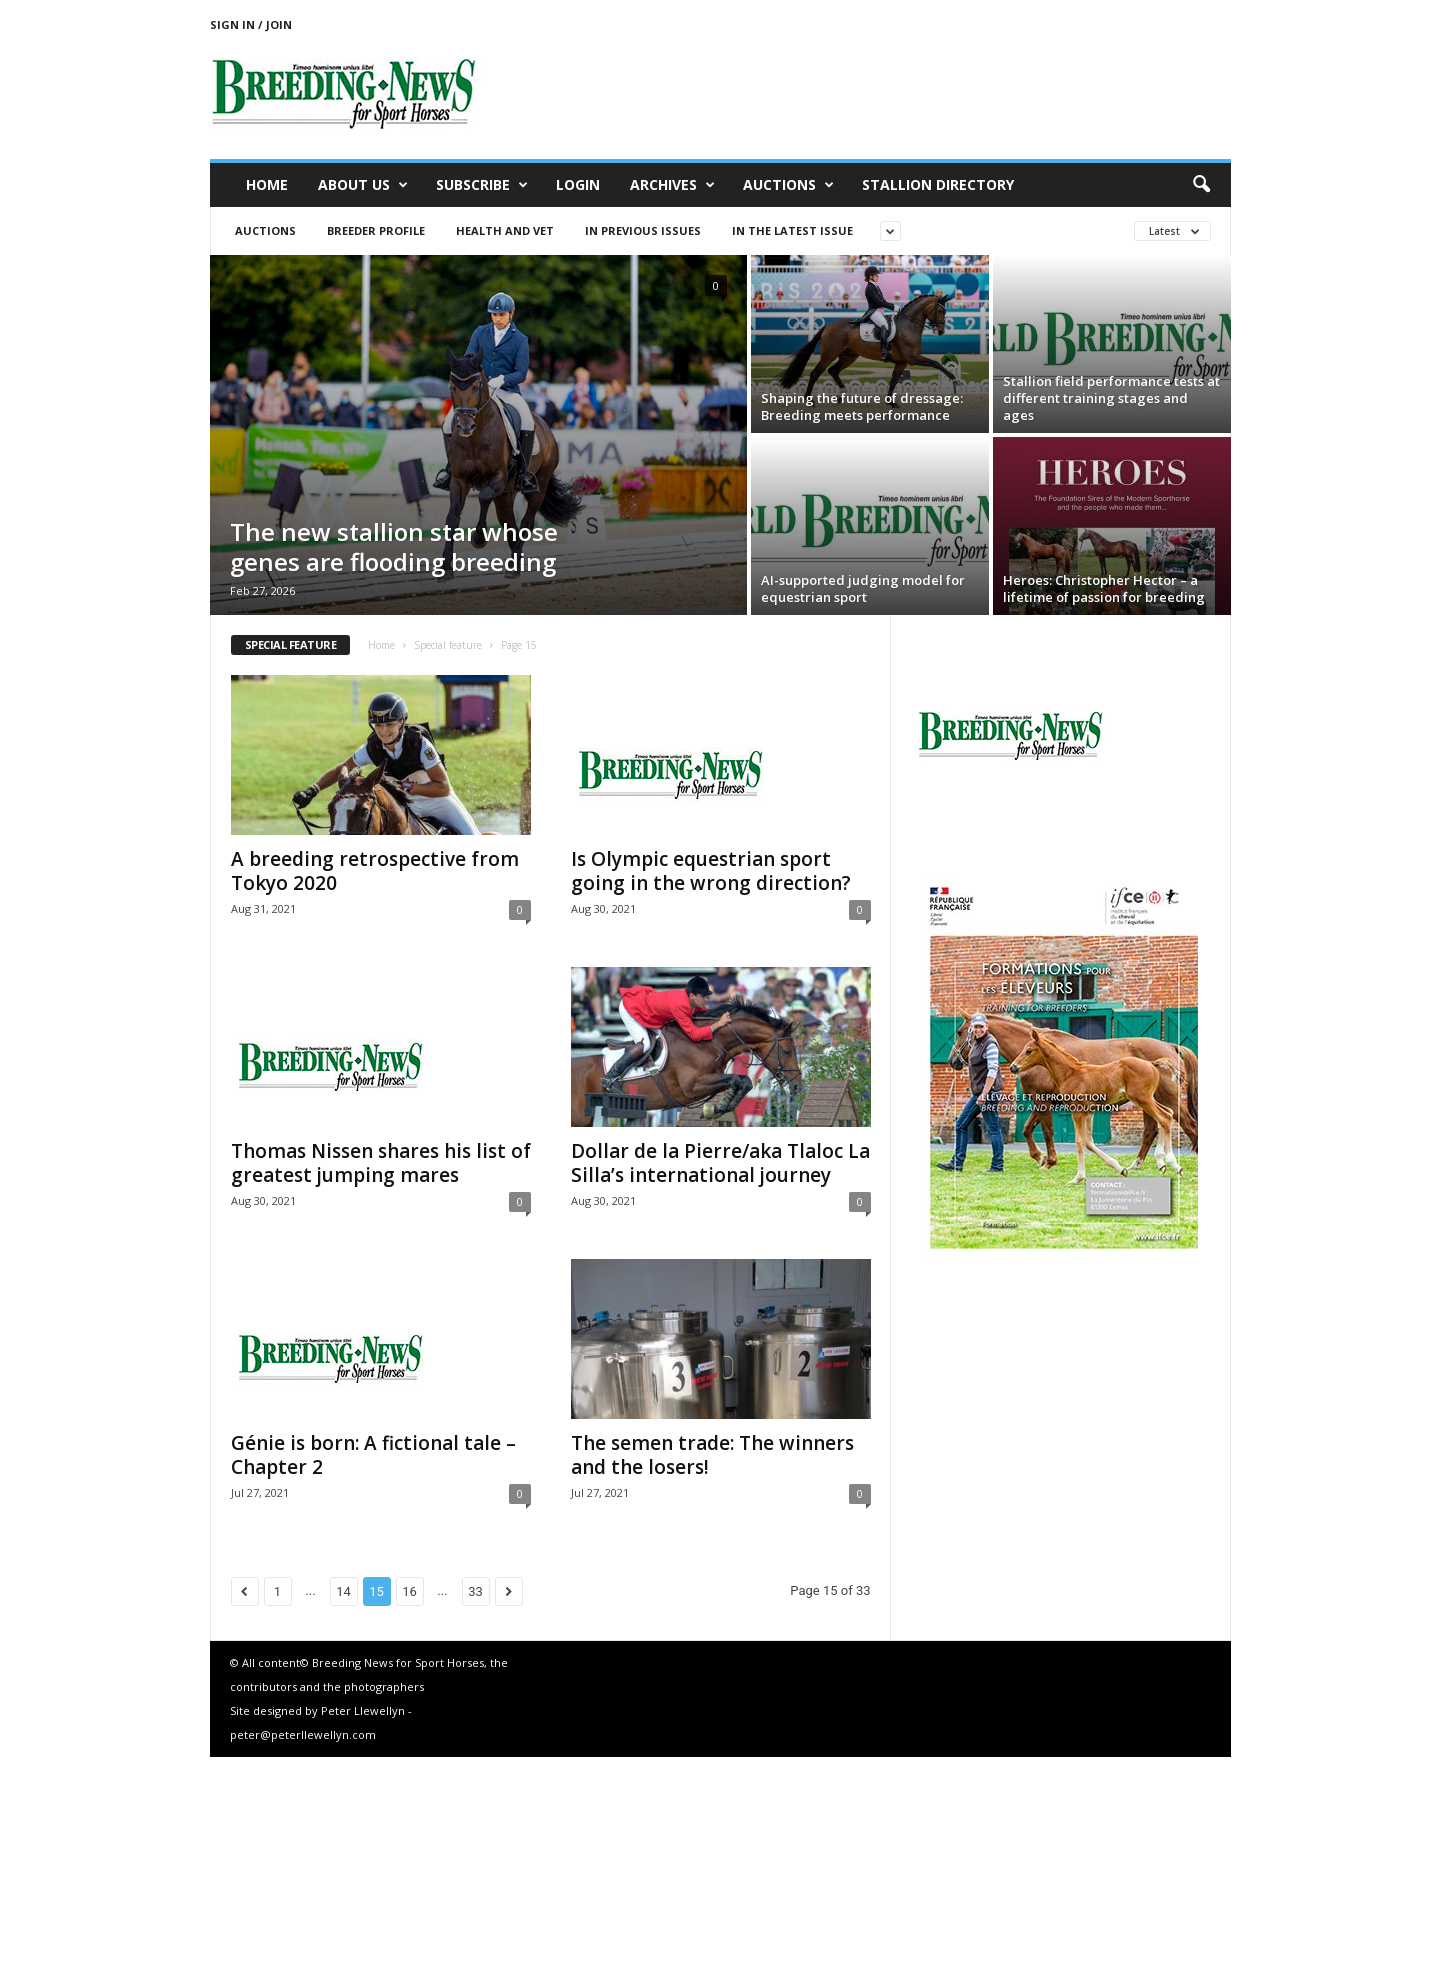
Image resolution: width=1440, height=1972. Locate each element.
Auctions (788, 185)
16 (409, 1591)
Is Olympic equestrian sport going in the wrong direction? (711, 871)
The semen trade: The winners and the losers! (712, 1455)
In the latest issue (792, 230)
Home (267, 184)
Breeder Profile (376, 230)
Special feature (448, 645)
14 (343, 1591)
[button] (1201, 185)
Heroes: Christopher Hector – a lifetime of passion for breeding (1104, 588)
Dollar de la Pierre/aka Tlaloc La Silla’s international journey (720, 1163)
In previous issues (643, 230)
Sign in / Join (251, 24)
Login (578, 184)
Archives (672, 185)
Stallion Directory (938, 184)
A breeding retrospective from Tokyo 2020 (375, 871)
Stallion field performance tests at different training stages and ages (1111, 398)
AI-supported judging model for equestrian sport (863, 588)
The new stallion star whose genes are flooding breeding (394, 546)
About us (363, 185)
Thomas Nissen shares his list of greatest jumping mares (381, 1163)
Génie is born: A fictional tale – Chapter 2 (373, 1455)
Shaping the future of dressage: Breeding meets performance (862, 406)
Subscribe (482, 185)
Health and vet (505, 230)
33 (475, 1591)
